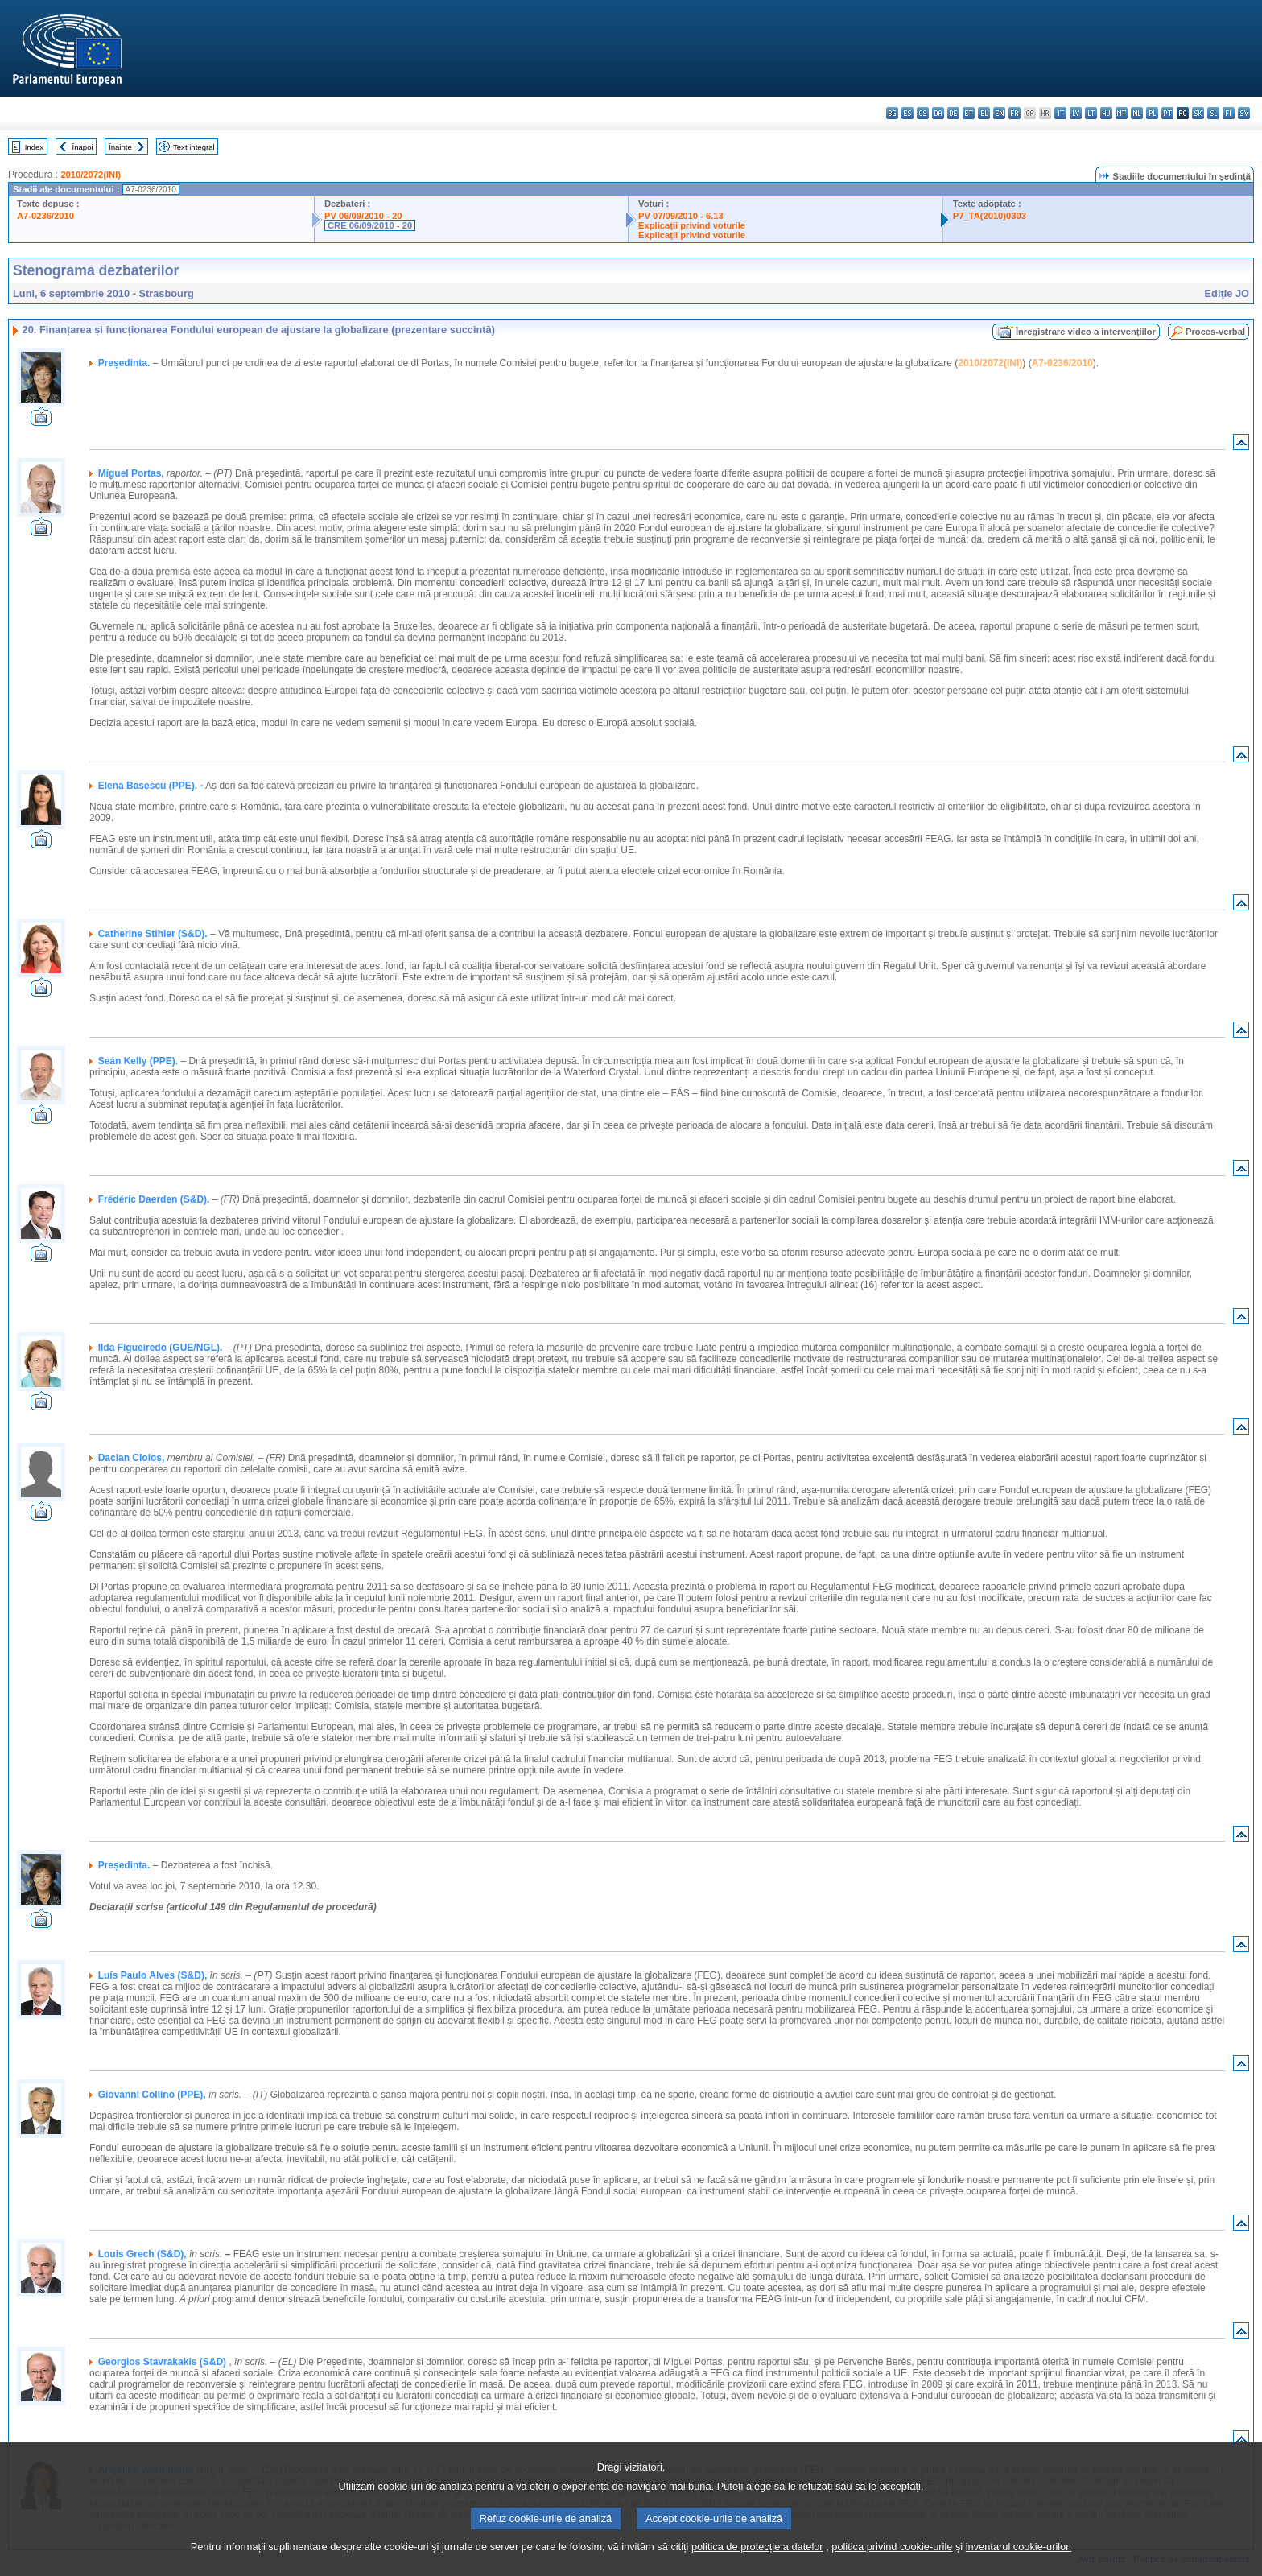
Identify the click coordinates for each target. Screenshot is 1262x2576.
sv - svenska (1244, 113)
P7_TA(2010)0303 (989, 216)
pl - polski (1152, 113)
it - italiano (1060, 113)
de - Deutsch (953, 113)
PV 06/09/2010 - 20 (363, 216)
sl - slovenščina (1213, 113)
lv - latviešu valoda (1076, 113)
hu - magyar (1106, 113)
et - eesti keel (969, 113)
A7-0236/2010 (45, 216)
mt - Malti (1122, 113)
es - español (907, 113)
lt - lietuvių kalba (1091, 113)
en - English (999, 113)
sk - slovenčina (1198, 113)
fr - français (1014, 113)
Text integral (194, 146)
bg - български (892, 113)
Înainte (120, 146)
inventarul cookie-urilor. (1019, 2547)
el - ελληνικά (984, 113)
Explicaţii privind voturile (691, 225)
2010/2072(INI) (90, 175)
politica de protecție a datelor (757, 2547)
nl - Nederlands (1137, 113)
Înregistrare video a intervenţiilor (1086, 331)
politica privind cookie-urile (891, 2547)
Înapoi (82, 146)
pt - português (1167, 113)
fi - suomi (1229, 113)
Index (34, 146)
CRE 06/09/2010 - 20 (370, 225)
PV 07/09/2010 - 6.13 (681, 216)
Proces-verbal (1215, 331)
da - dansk (938, 113)
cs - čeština (923, 113)
